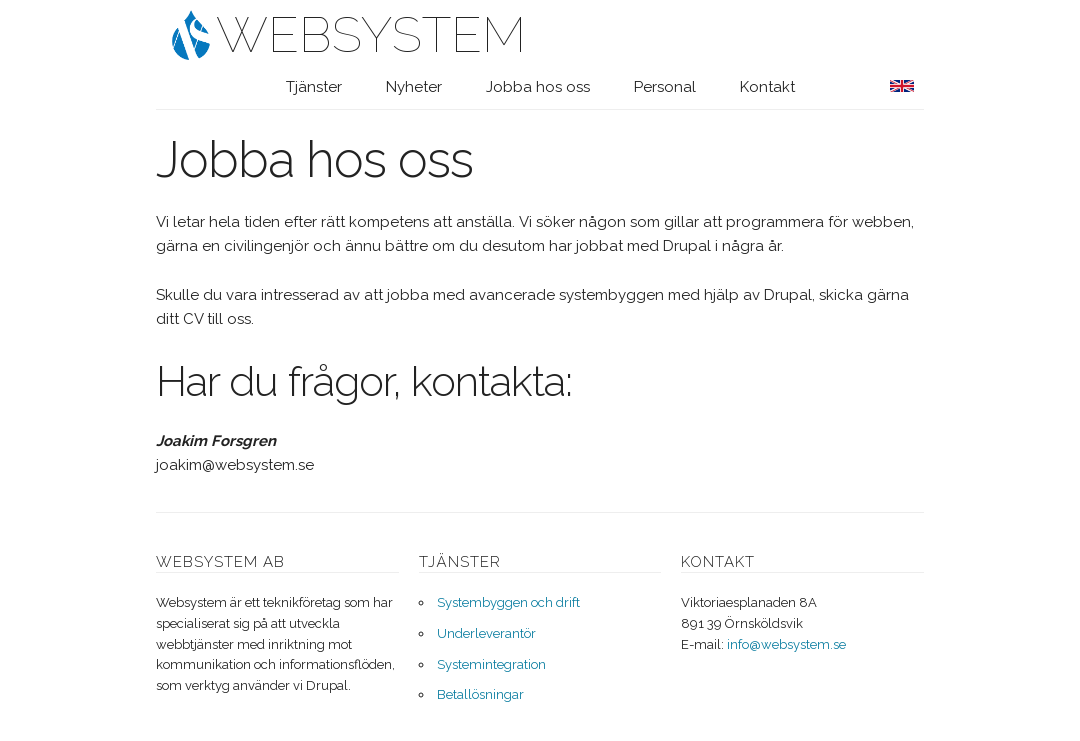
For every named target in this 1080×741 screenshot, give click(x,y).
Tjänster (314, 87)
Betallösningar (480, 694)
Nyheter (414, 87)
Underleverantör (486, 633)
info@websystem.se (786, 644)
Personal (665, 87)
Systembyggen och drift (508, 602)
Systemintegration (491, 664)
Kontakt (767, 87)
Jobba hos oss (538, 87)
